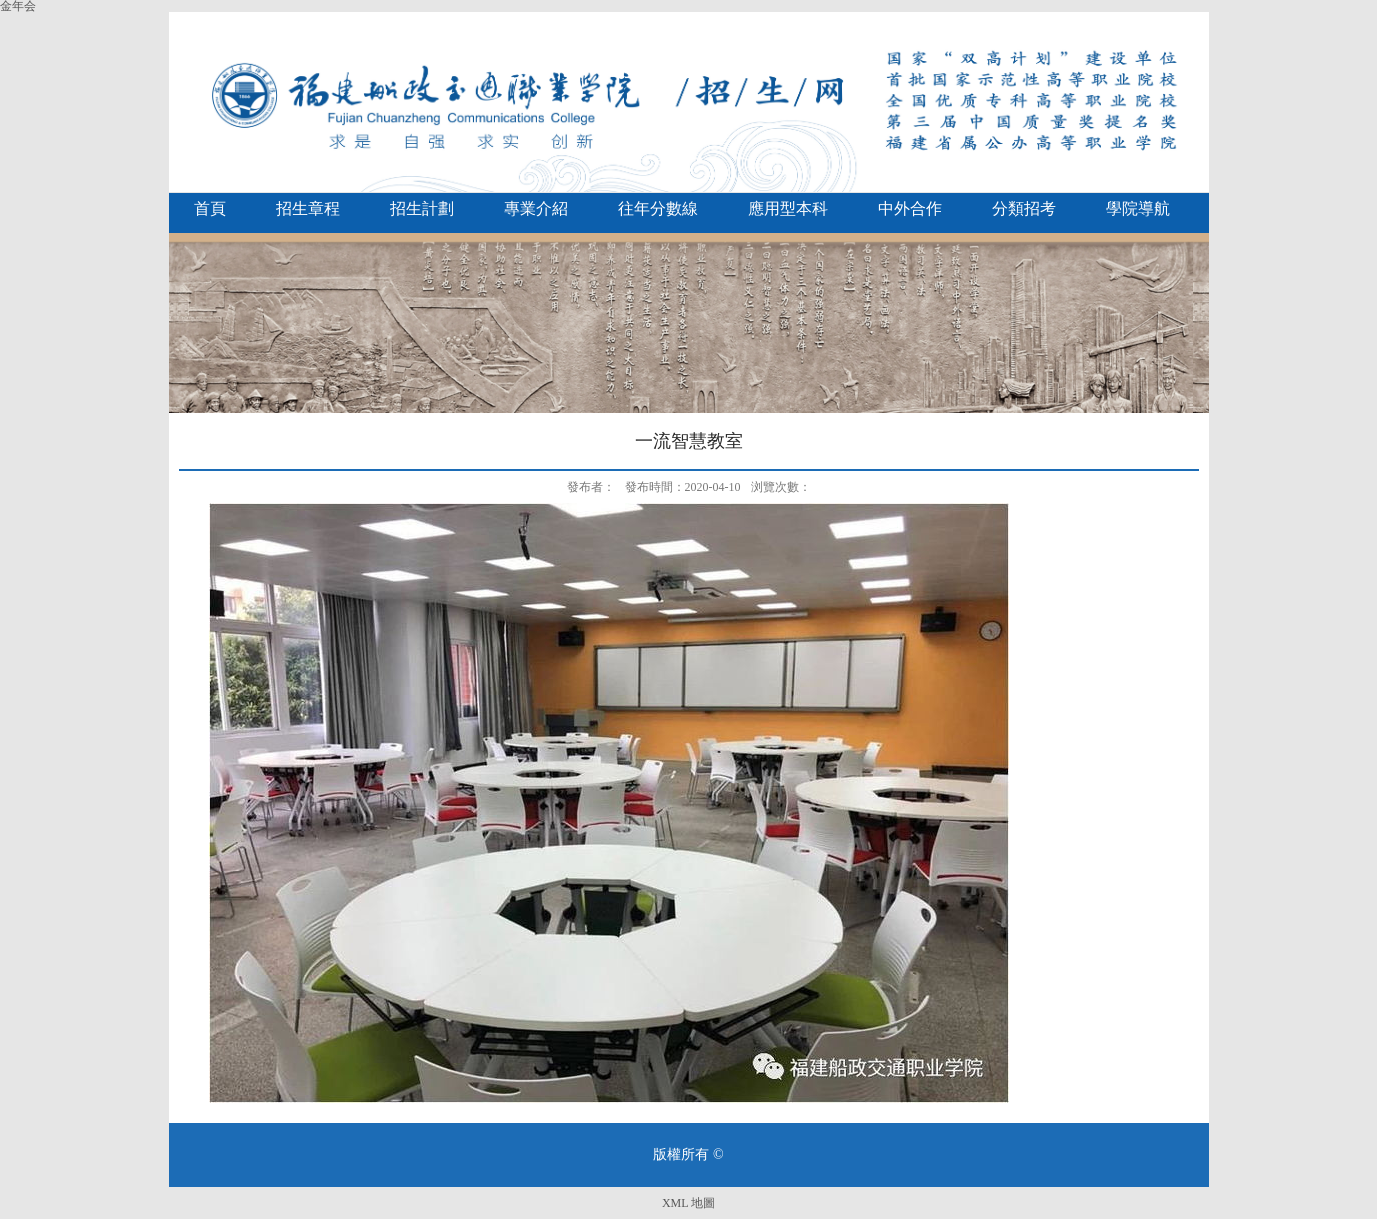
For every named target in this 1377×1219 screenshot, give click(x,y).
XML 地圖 (688, 1203)
